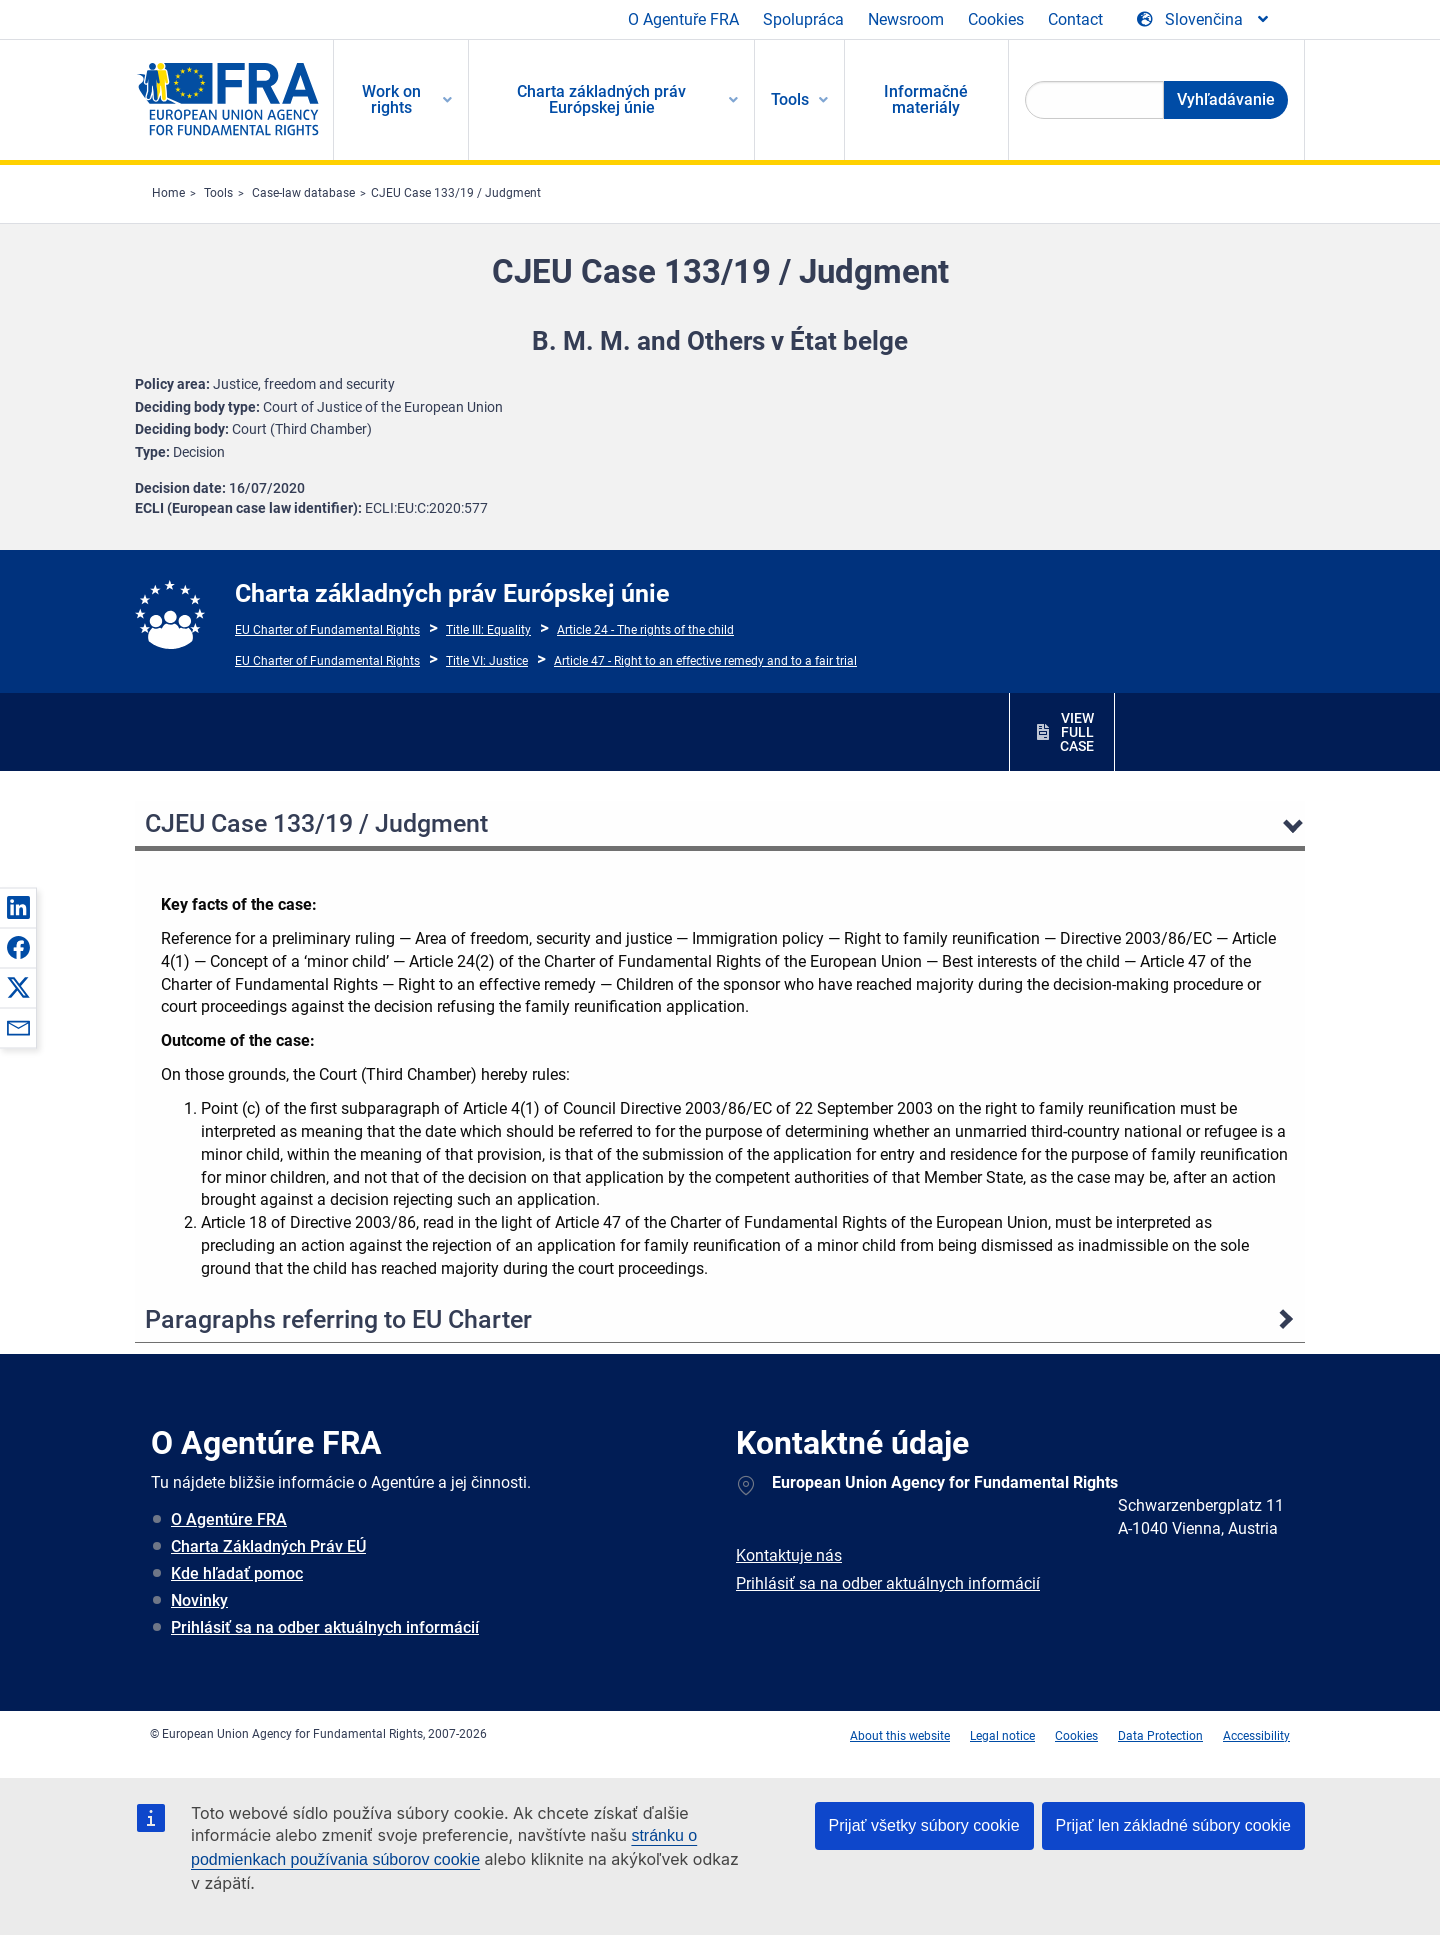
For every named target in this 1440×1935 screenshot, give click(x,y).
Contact (1075, 19)
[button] (18, 907)
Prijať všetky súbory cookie (924, 1825)
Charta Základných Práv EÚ (268, 1546)
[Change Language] (1204, 20)
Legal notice (1002, 1736)
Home (168, 193)
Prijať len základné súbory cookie (1173, 1825)
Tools (218, 193)
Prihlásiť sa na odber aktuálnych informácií (325, 1627)
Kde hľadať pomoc (237, 1573)
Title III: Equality (488, 630)
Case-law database (303, 193)
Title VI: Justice (487, 661)
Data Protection (1160, 1736)
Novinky (199, 1600)
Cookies (996, 19)
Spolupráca (803, 19)
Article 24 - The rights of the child (645, 630)
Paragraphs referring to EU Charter (338, 1319)
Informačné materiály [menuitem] (926, 99)
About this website (900, 1736)
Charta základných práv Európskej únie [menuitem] (601, 99)
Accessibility (1256, 1736)
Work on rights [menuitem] (391, 99)
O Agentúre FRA (229, 1519)
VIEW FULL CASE (1077, 732)
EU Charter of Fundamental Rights (327, 630)
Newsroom (906, 19)
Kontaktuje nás (789, 1555)
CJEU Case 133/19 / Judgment (456, 193)
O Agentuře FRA (683, 19)
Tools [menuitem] (790, 99)
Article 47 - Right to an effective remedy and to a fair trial (705, 661)
